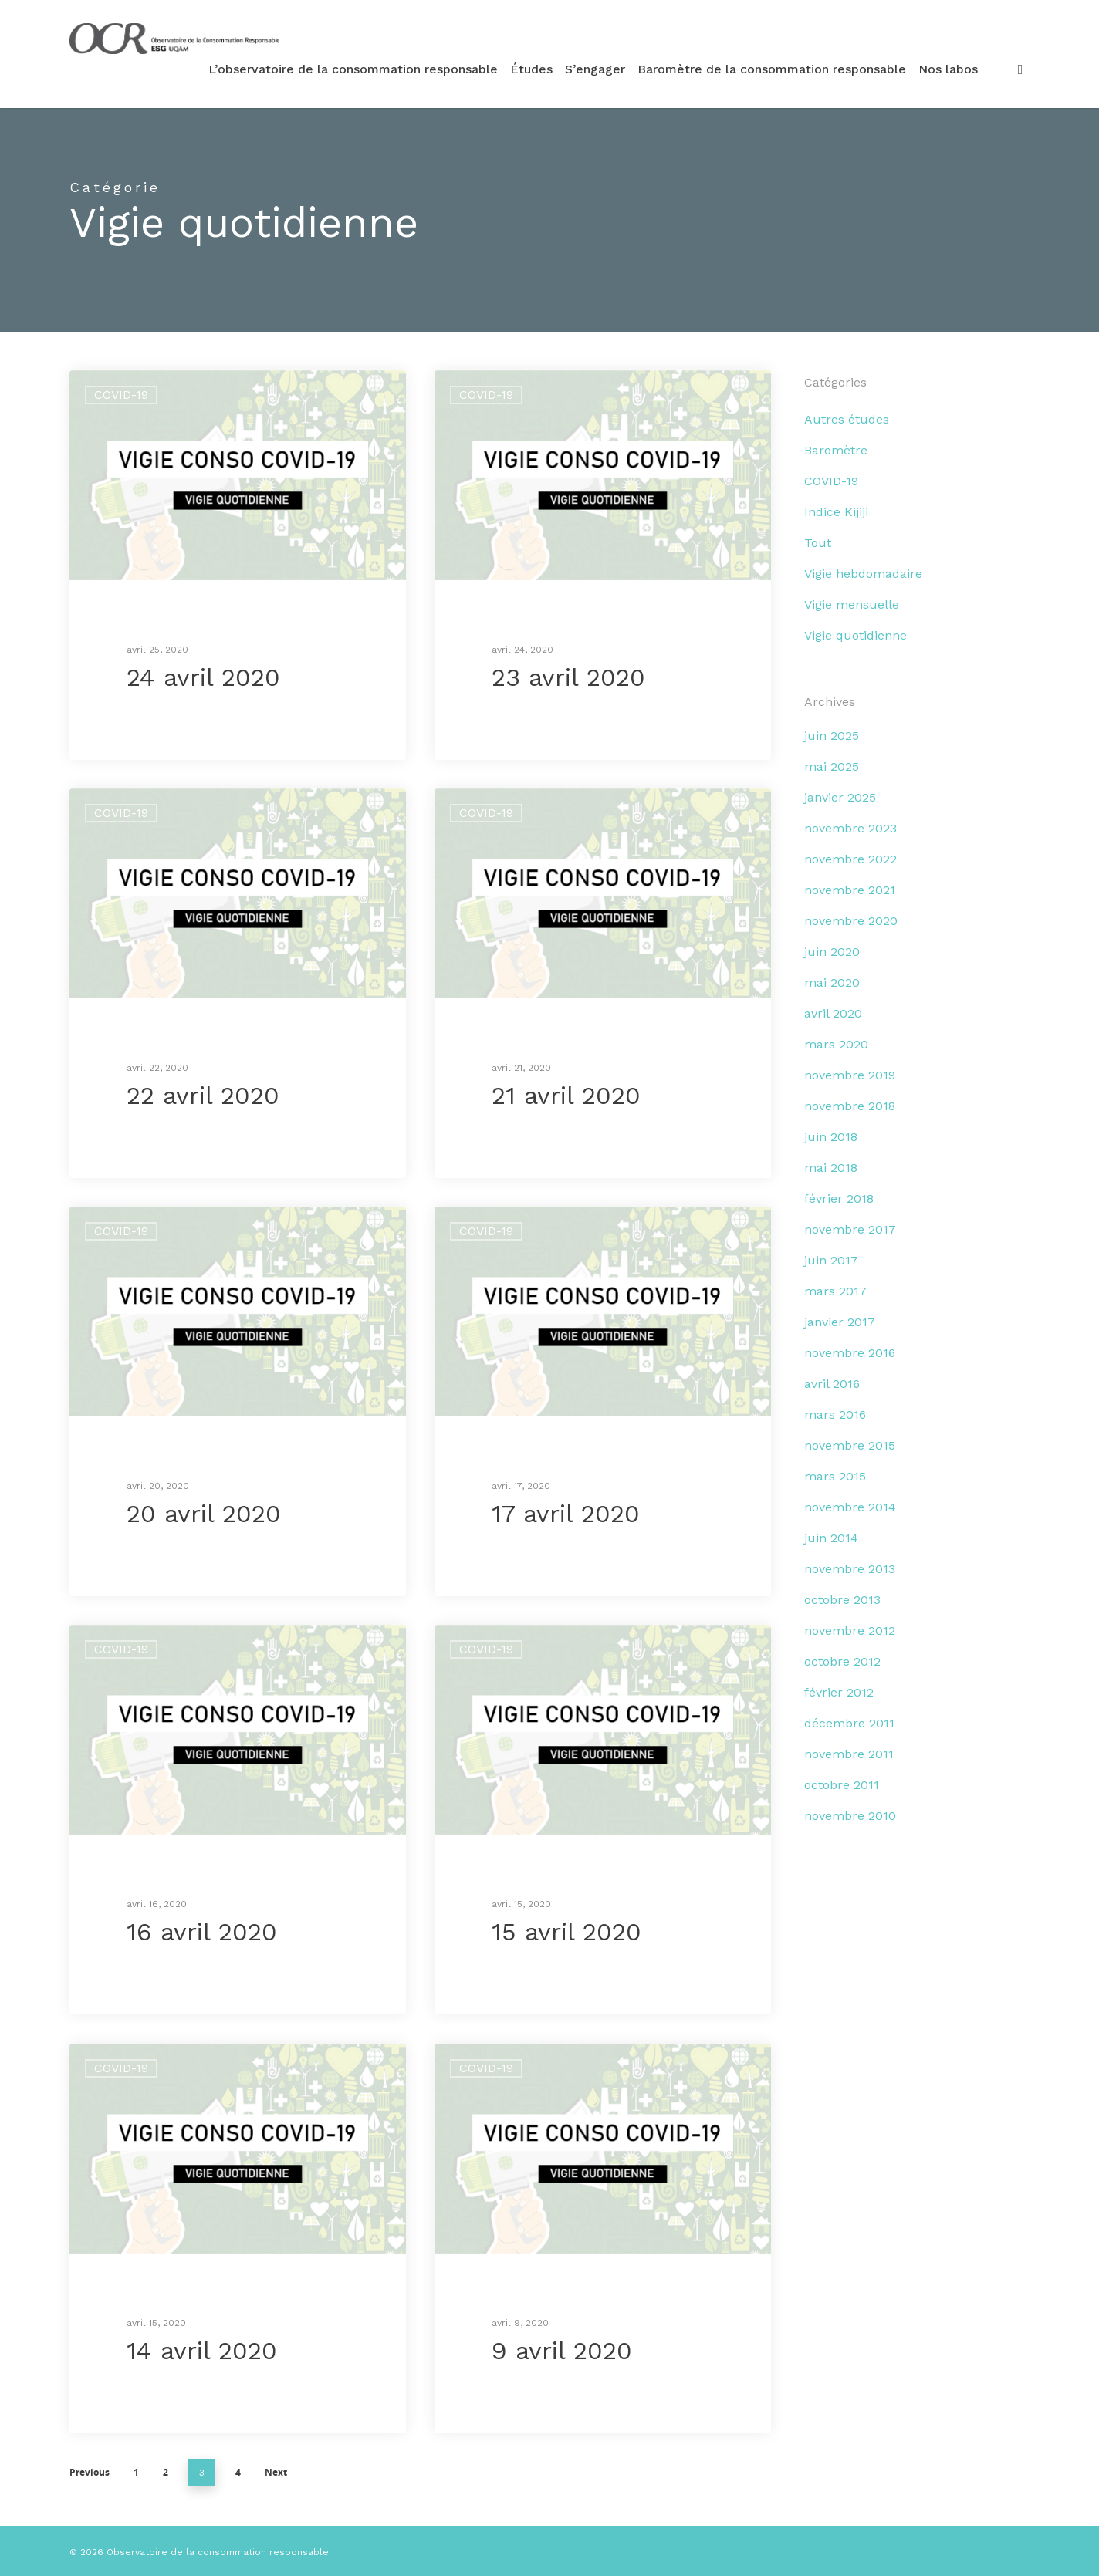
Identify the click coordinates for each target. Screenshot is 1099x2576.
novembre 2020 (851, 920)
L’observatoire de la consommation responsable (353, 69)
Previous (89, 2472)
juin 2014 (831, 1538)
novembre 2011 (849, 1754)
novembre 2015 (849, 1445)
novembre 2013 (849, 1568)
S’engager (595, 69)
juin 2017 (831, 1260)
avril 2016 (832, 1383)
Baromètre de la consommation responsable (771, 69)
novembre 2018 (849, 1106)
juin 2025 (831, 735)
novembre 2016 (849, 1352)
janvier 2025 (840, 797)
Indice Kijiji (836, 512)
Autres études (846, 419)
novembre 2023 (850, 828)
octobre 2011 (841, 1785)
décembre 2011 (849, 1723)
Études (531, 69)
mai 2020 (832, 982)
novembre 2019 (849, 1075)
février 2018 (839, 1198)
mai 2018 (830, 1167)
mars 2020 (836, 1044)
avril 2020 (833, 1013)
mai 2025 (831, 766)
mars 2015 (835, 1476)
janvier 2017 (839, 1322)
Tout (817, 542)
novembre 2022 (850, 859)
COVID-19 (121, 394)
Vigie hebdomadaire (863, 573)
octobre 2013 (842, 1599)
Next (276, 2472)
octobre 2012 (842, 1661)
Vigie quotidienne (855, 635)
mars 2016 (835, 1414)
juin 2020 (832, 951)
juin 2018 (830, 1136)
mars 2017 (835, 1291)
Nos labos (948, 69)
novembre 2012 (849, 1630)
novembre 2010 (850, 1815)
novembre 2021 (849, 890)
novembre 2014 (850, 1507)
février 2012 (839, 1692)
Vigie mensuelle (851, 604)
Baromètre (835, 450)
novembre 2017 (850, 1229)
